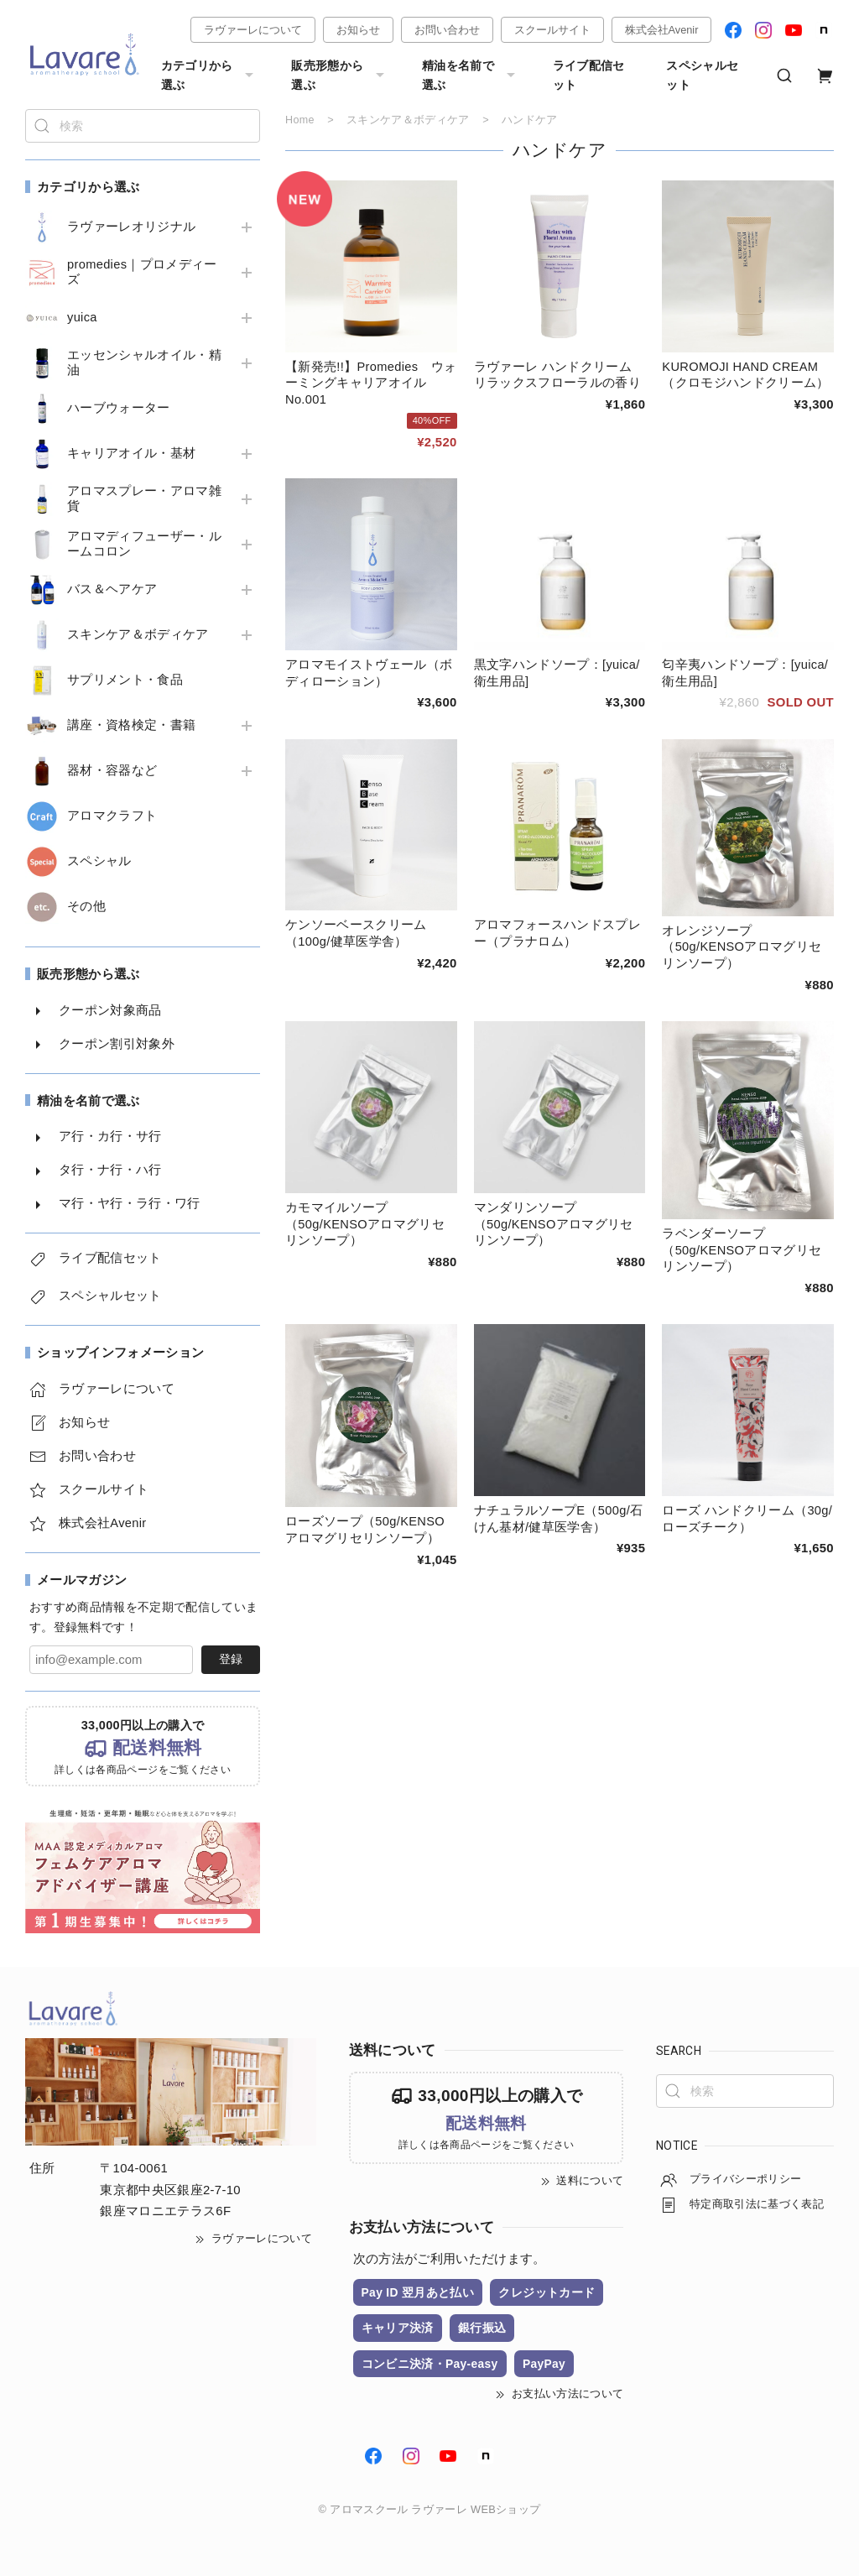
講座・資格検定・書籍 (131, 725)
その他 (86, 906)
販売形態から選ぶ (339, 75)
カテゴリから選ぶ (209, 75)
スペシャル (99, 861)
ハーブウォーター (118, 408)
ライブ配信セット (589, 75)
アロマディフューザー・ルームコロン (144, 543)
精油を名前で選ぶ (470, 75)
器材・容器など (112, 770)
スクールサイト (552, 29)
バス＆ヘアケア (112, 589)
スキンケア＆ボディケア (138, 634)
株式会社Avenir (662, 29)
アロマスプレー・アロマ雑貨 (144, 498)
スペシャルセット (702, 75)
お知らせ (358, 29)
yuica (82, 317)
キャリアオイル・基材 (131, 453)
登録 (230, 1659)
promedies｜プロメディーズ (142, 272)
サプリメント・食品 (125, 679)
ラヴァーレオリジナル (131, 226)
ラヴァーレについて (253, 29)
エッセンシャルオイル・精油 (144, 362)
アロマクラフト (112, 815)
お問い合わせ (447, 29)
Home (300, 119)
